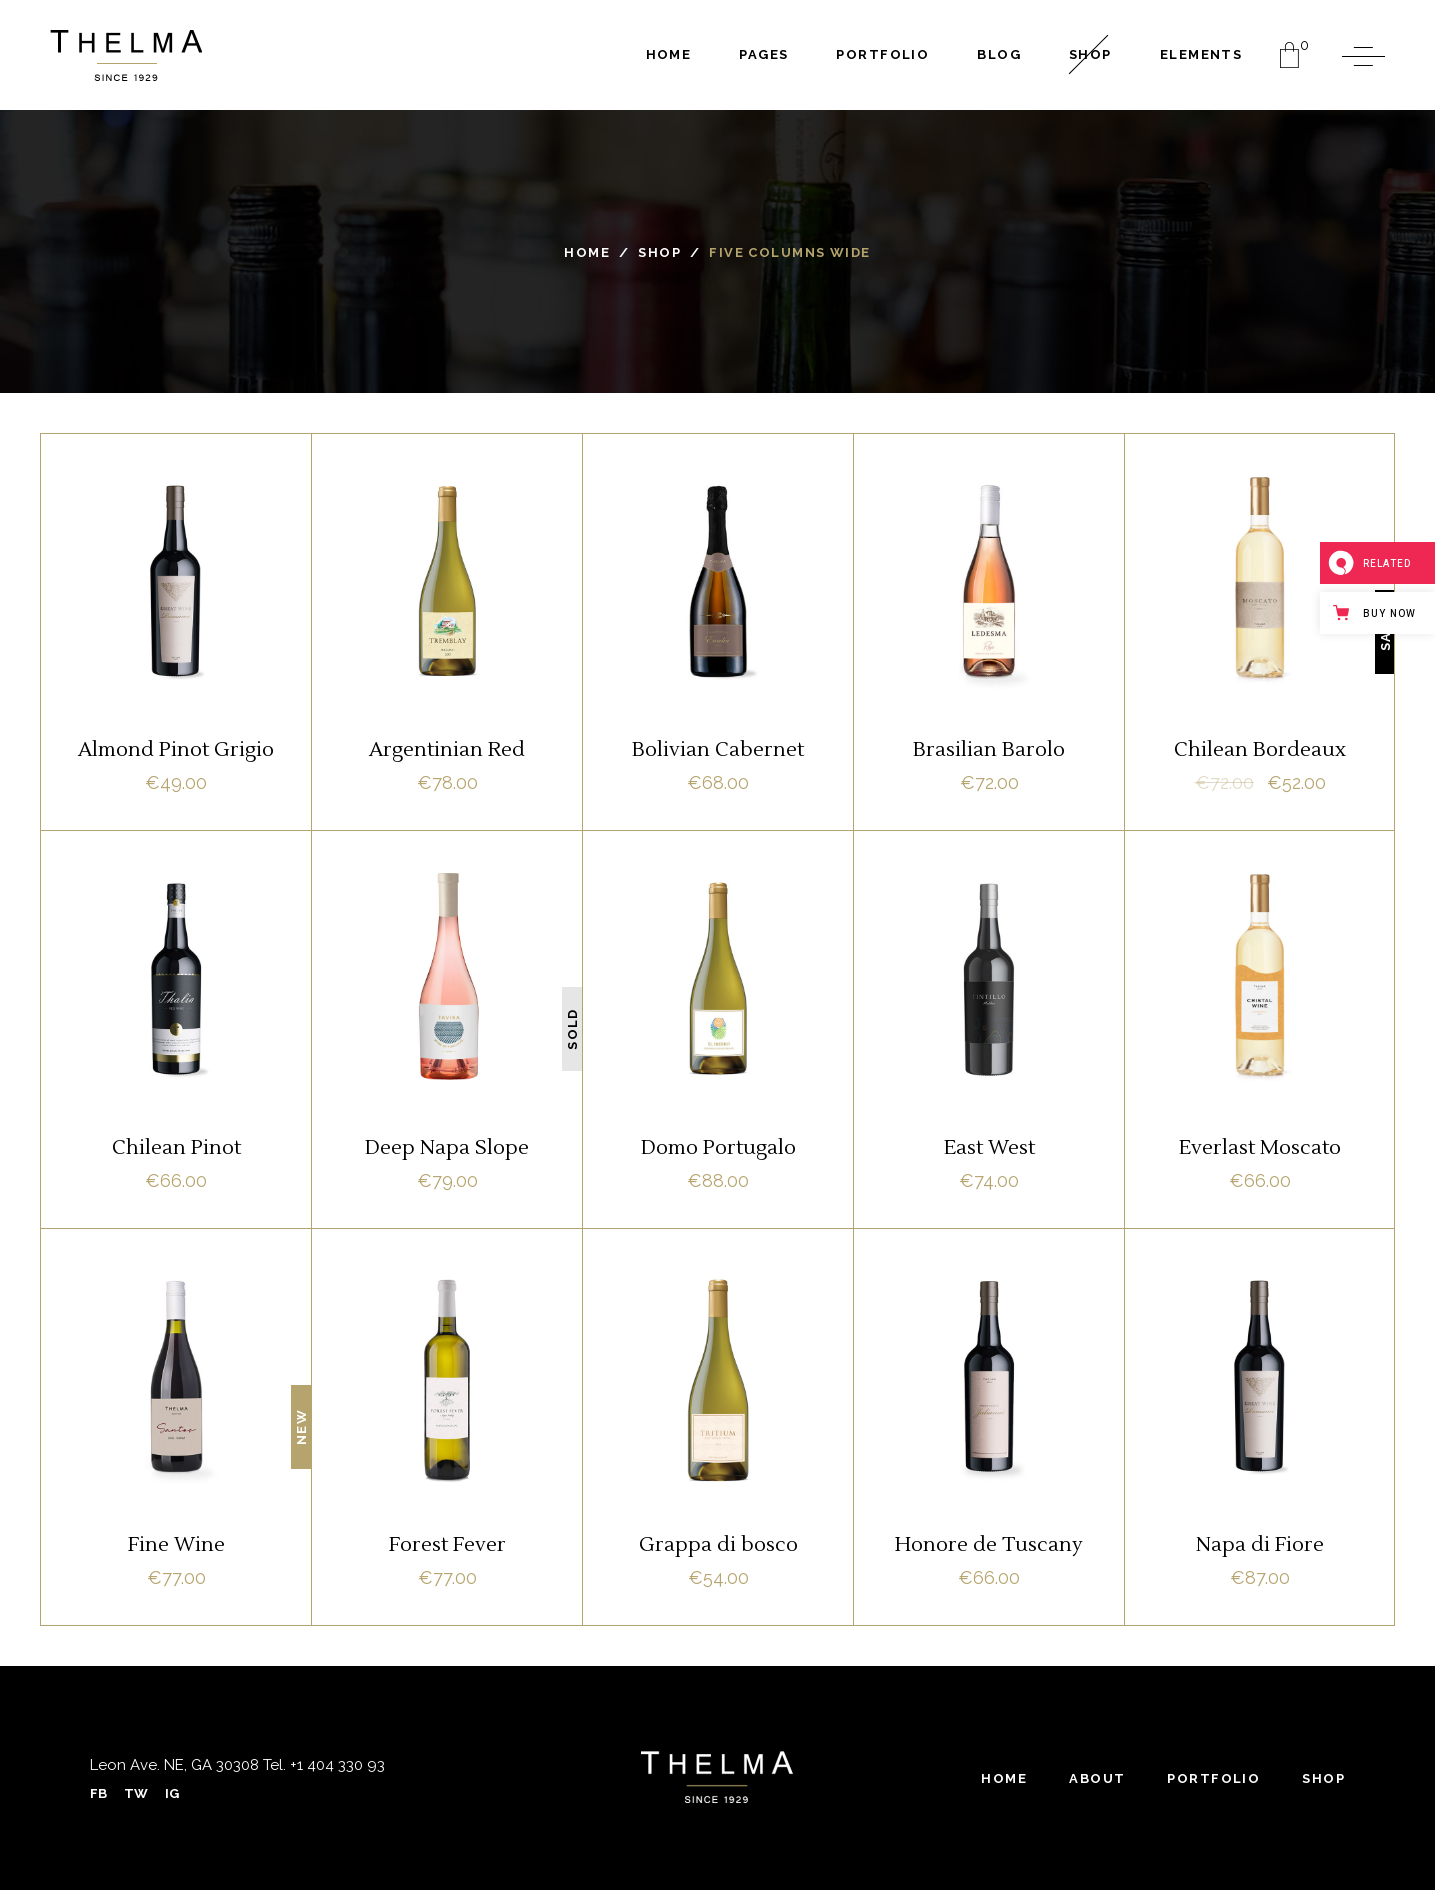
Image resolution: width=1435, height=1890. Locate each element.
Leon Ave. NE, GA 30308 (174, 1765)
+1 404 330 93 (335, 1765)
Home (587, 252)
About (1097, 1778)
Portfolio (1213, 1778)
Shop (659, 252)
